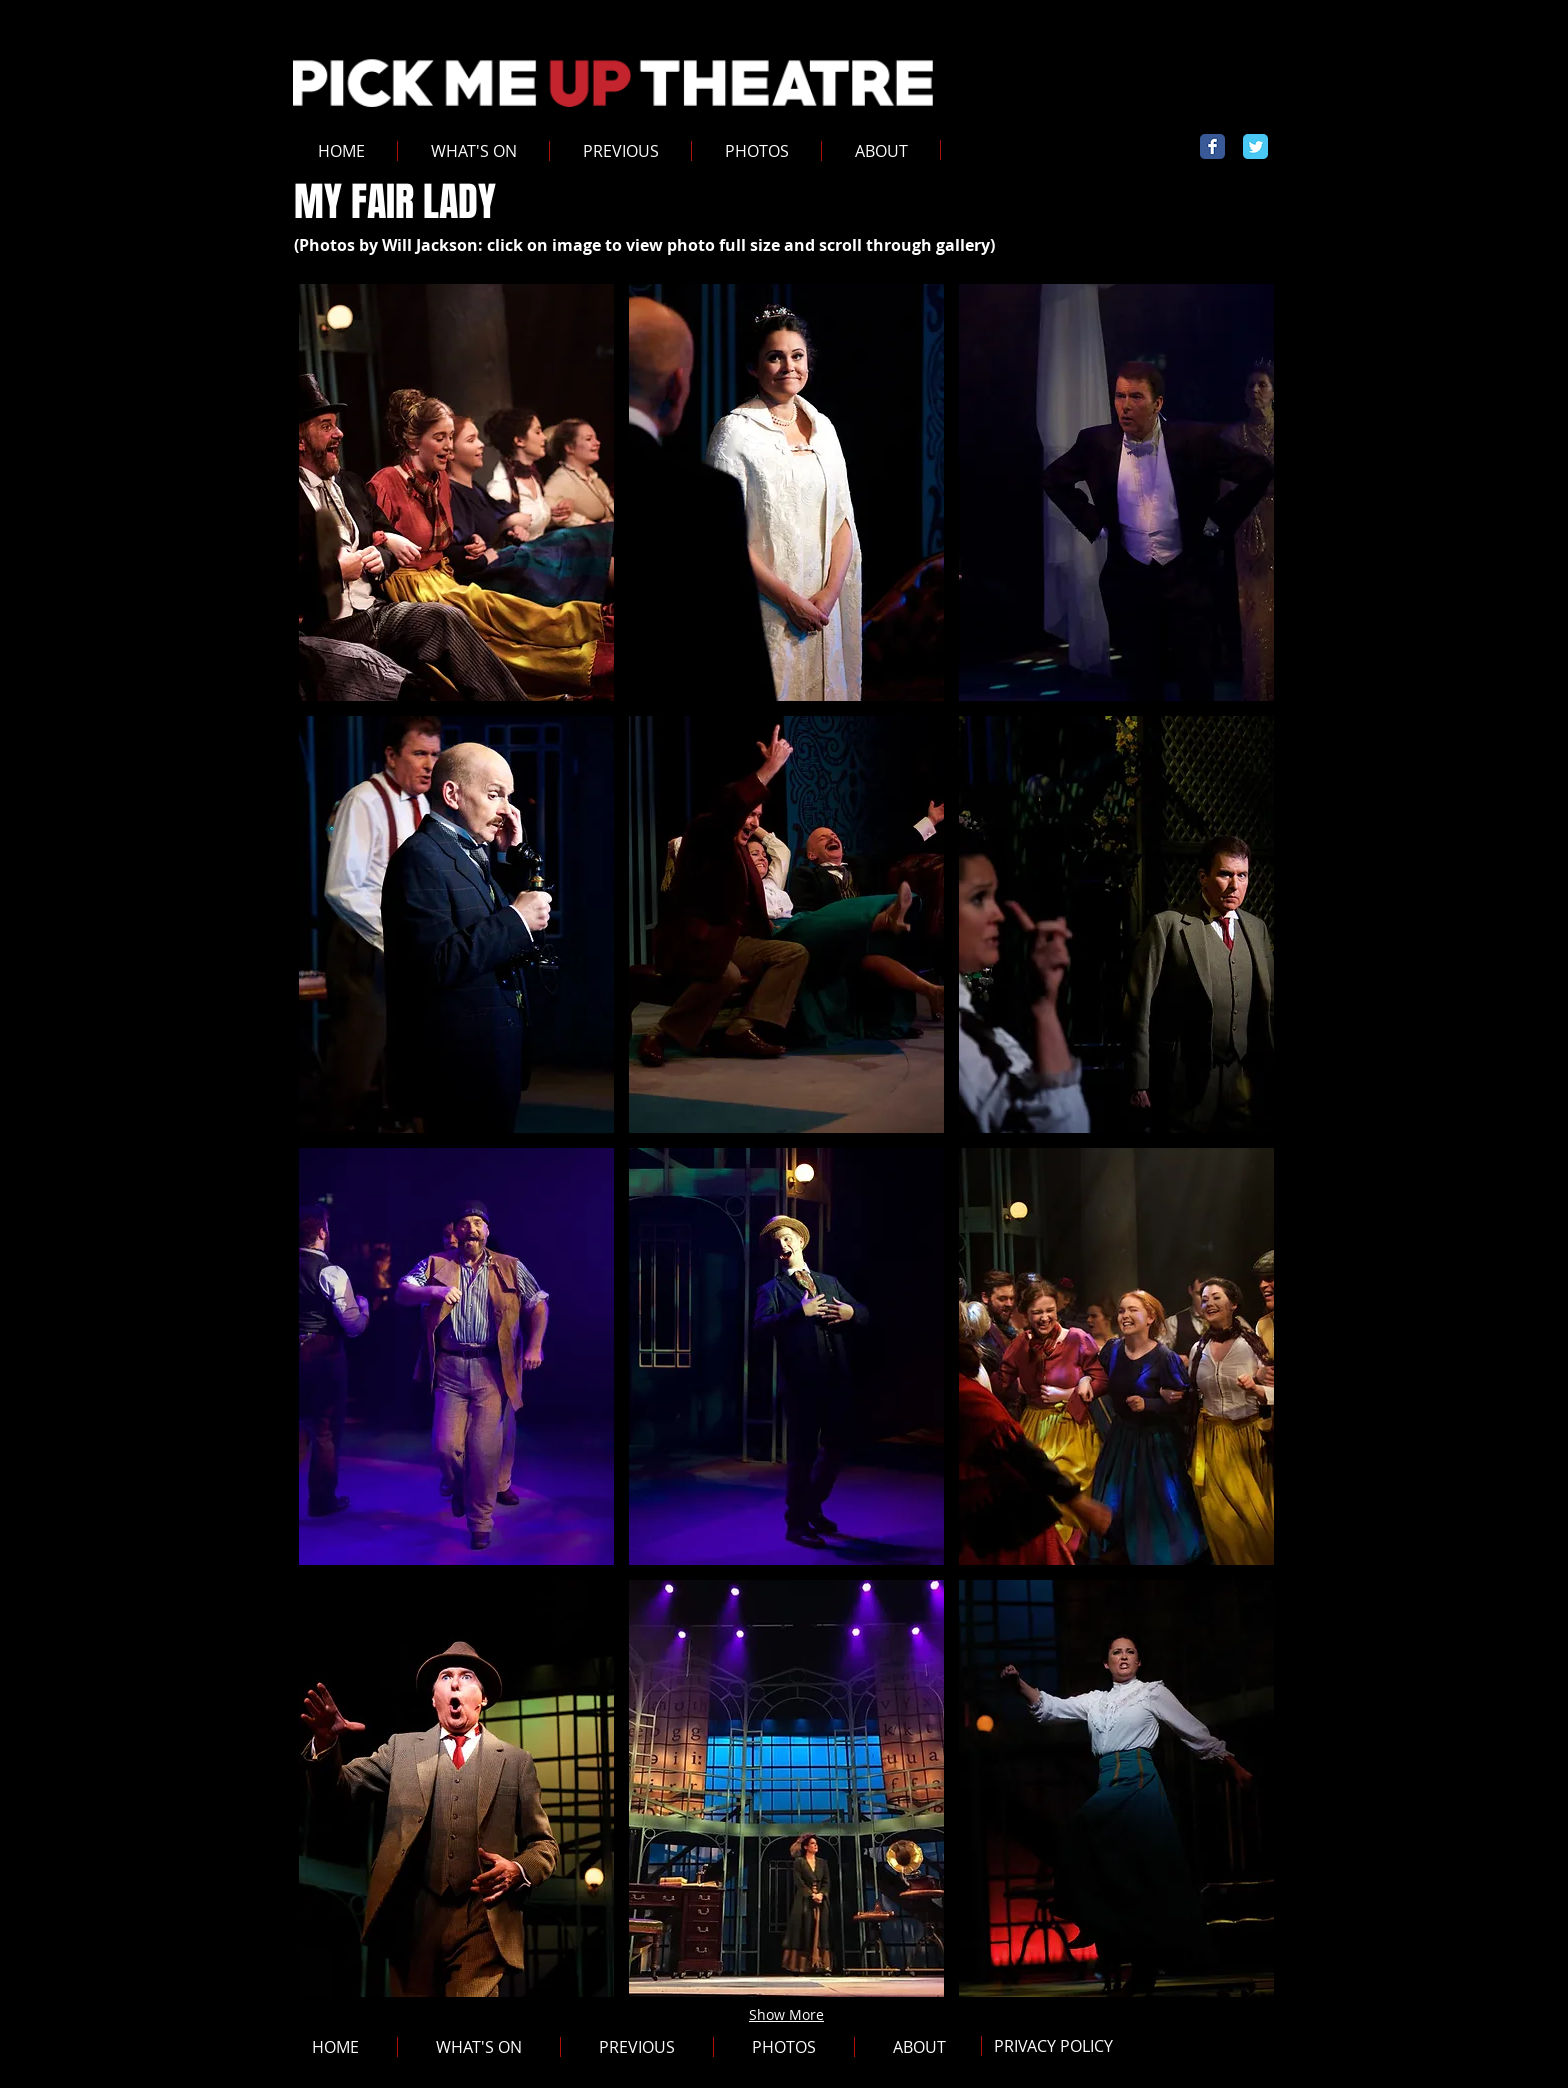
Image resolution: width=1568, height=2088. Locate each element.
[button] (620, 151)
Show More (786, 2014)
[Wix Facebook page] (1212, 146)
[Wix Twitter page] (1255, 146)
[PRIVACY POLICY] (1053, 2046)
